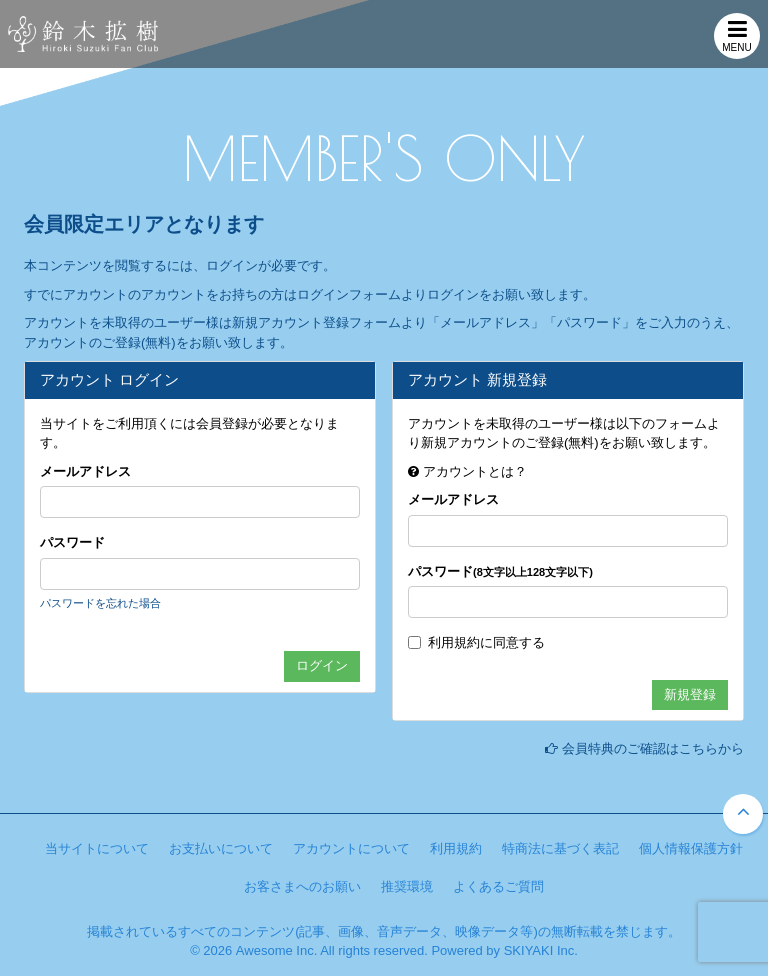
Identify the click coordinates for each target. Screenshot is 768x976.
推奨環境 (407, 886)
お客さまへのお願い (302, 886)
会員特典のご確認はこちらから (653, 748)
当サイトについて (97, 848)
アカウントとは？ (475, 471)
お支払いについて (221, 848)
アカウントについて (351, 848)
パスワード (72, 542)
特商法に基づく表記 (560, 848)
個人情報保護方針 (691, 848)
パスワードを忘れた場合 (100, 603)
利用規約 (454, 642)
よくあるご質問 (498, 886)
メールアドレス (85, 471)
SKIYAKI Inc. (541, 950)
